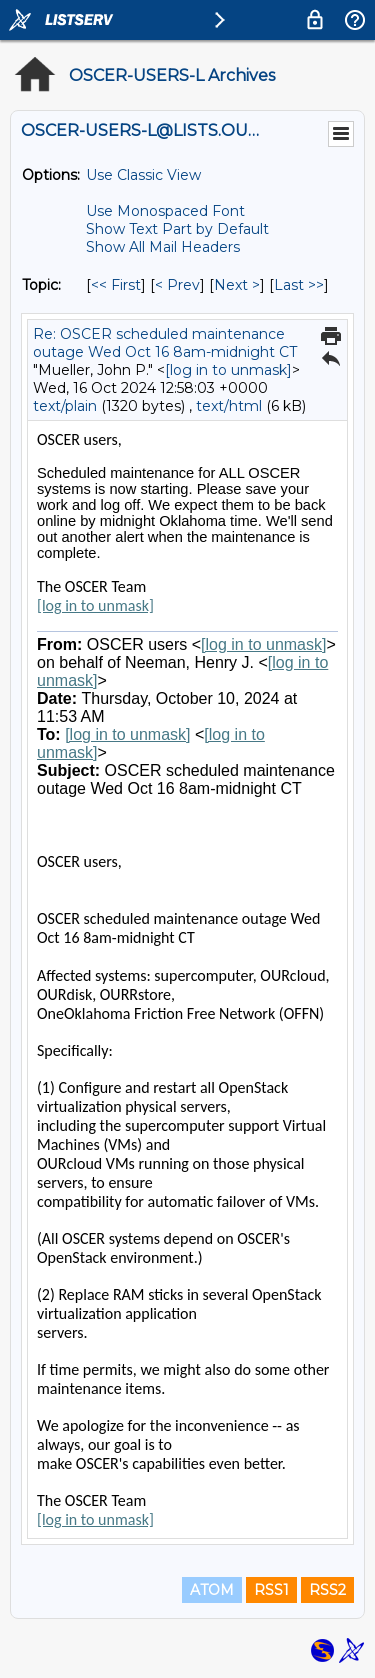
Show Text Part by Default (177, 229)
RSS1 (271, 1590)
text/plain (65, 406)
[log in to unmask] (228, 370)
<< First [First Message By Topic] (116, 285)
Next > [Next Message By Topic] (237, 285)
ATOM (212, 1590)
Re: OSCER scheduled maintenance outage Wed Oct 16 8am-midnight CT (165, 343)
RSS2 (327, 1590)
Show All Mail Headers (163, 247)
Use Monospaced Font (165, 211)
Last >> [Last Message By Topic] (299, 285)
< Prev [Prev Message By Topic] (177, 285)
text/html (229, 406)
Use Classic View (143, 175)
